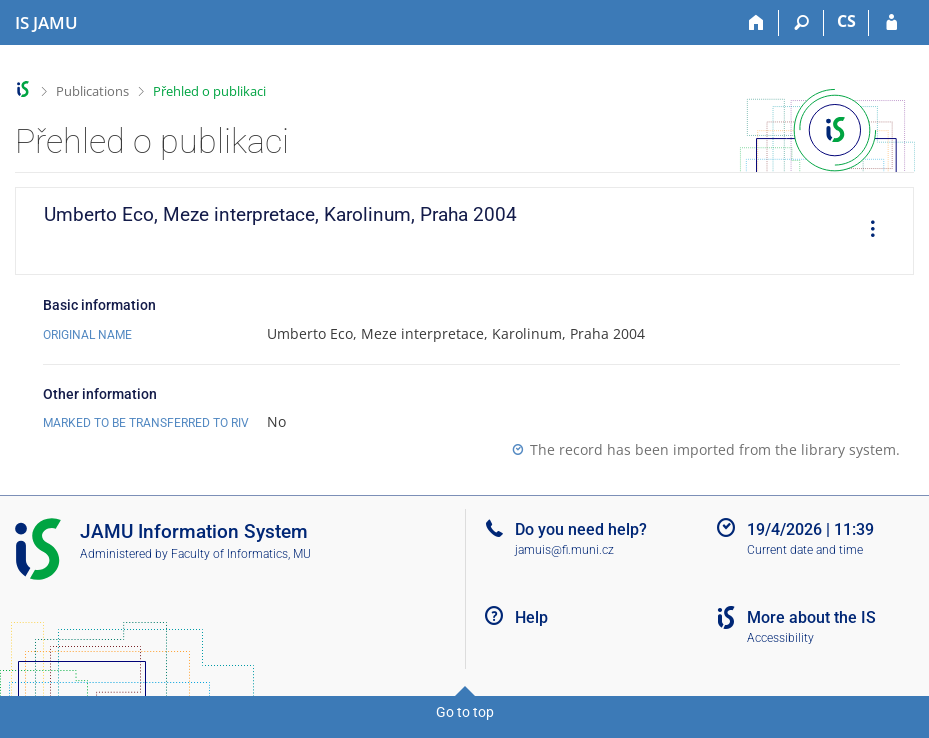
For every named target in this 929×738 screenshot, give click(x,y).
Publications (92, 91)
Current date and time (805, 550)
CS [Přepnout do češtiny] (846, 21)
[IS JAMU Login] (891, 23)
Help (531, 617)
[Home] (756, 23)
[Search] (801, 23)
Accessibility (780, 638)
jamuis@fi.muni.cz (564, 550)
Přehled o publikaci (209, 91)
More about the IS (811, 617)
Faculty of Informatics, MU (241, 554)
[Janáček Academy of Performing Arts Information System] (46, 23)
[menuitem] (866, 231)
